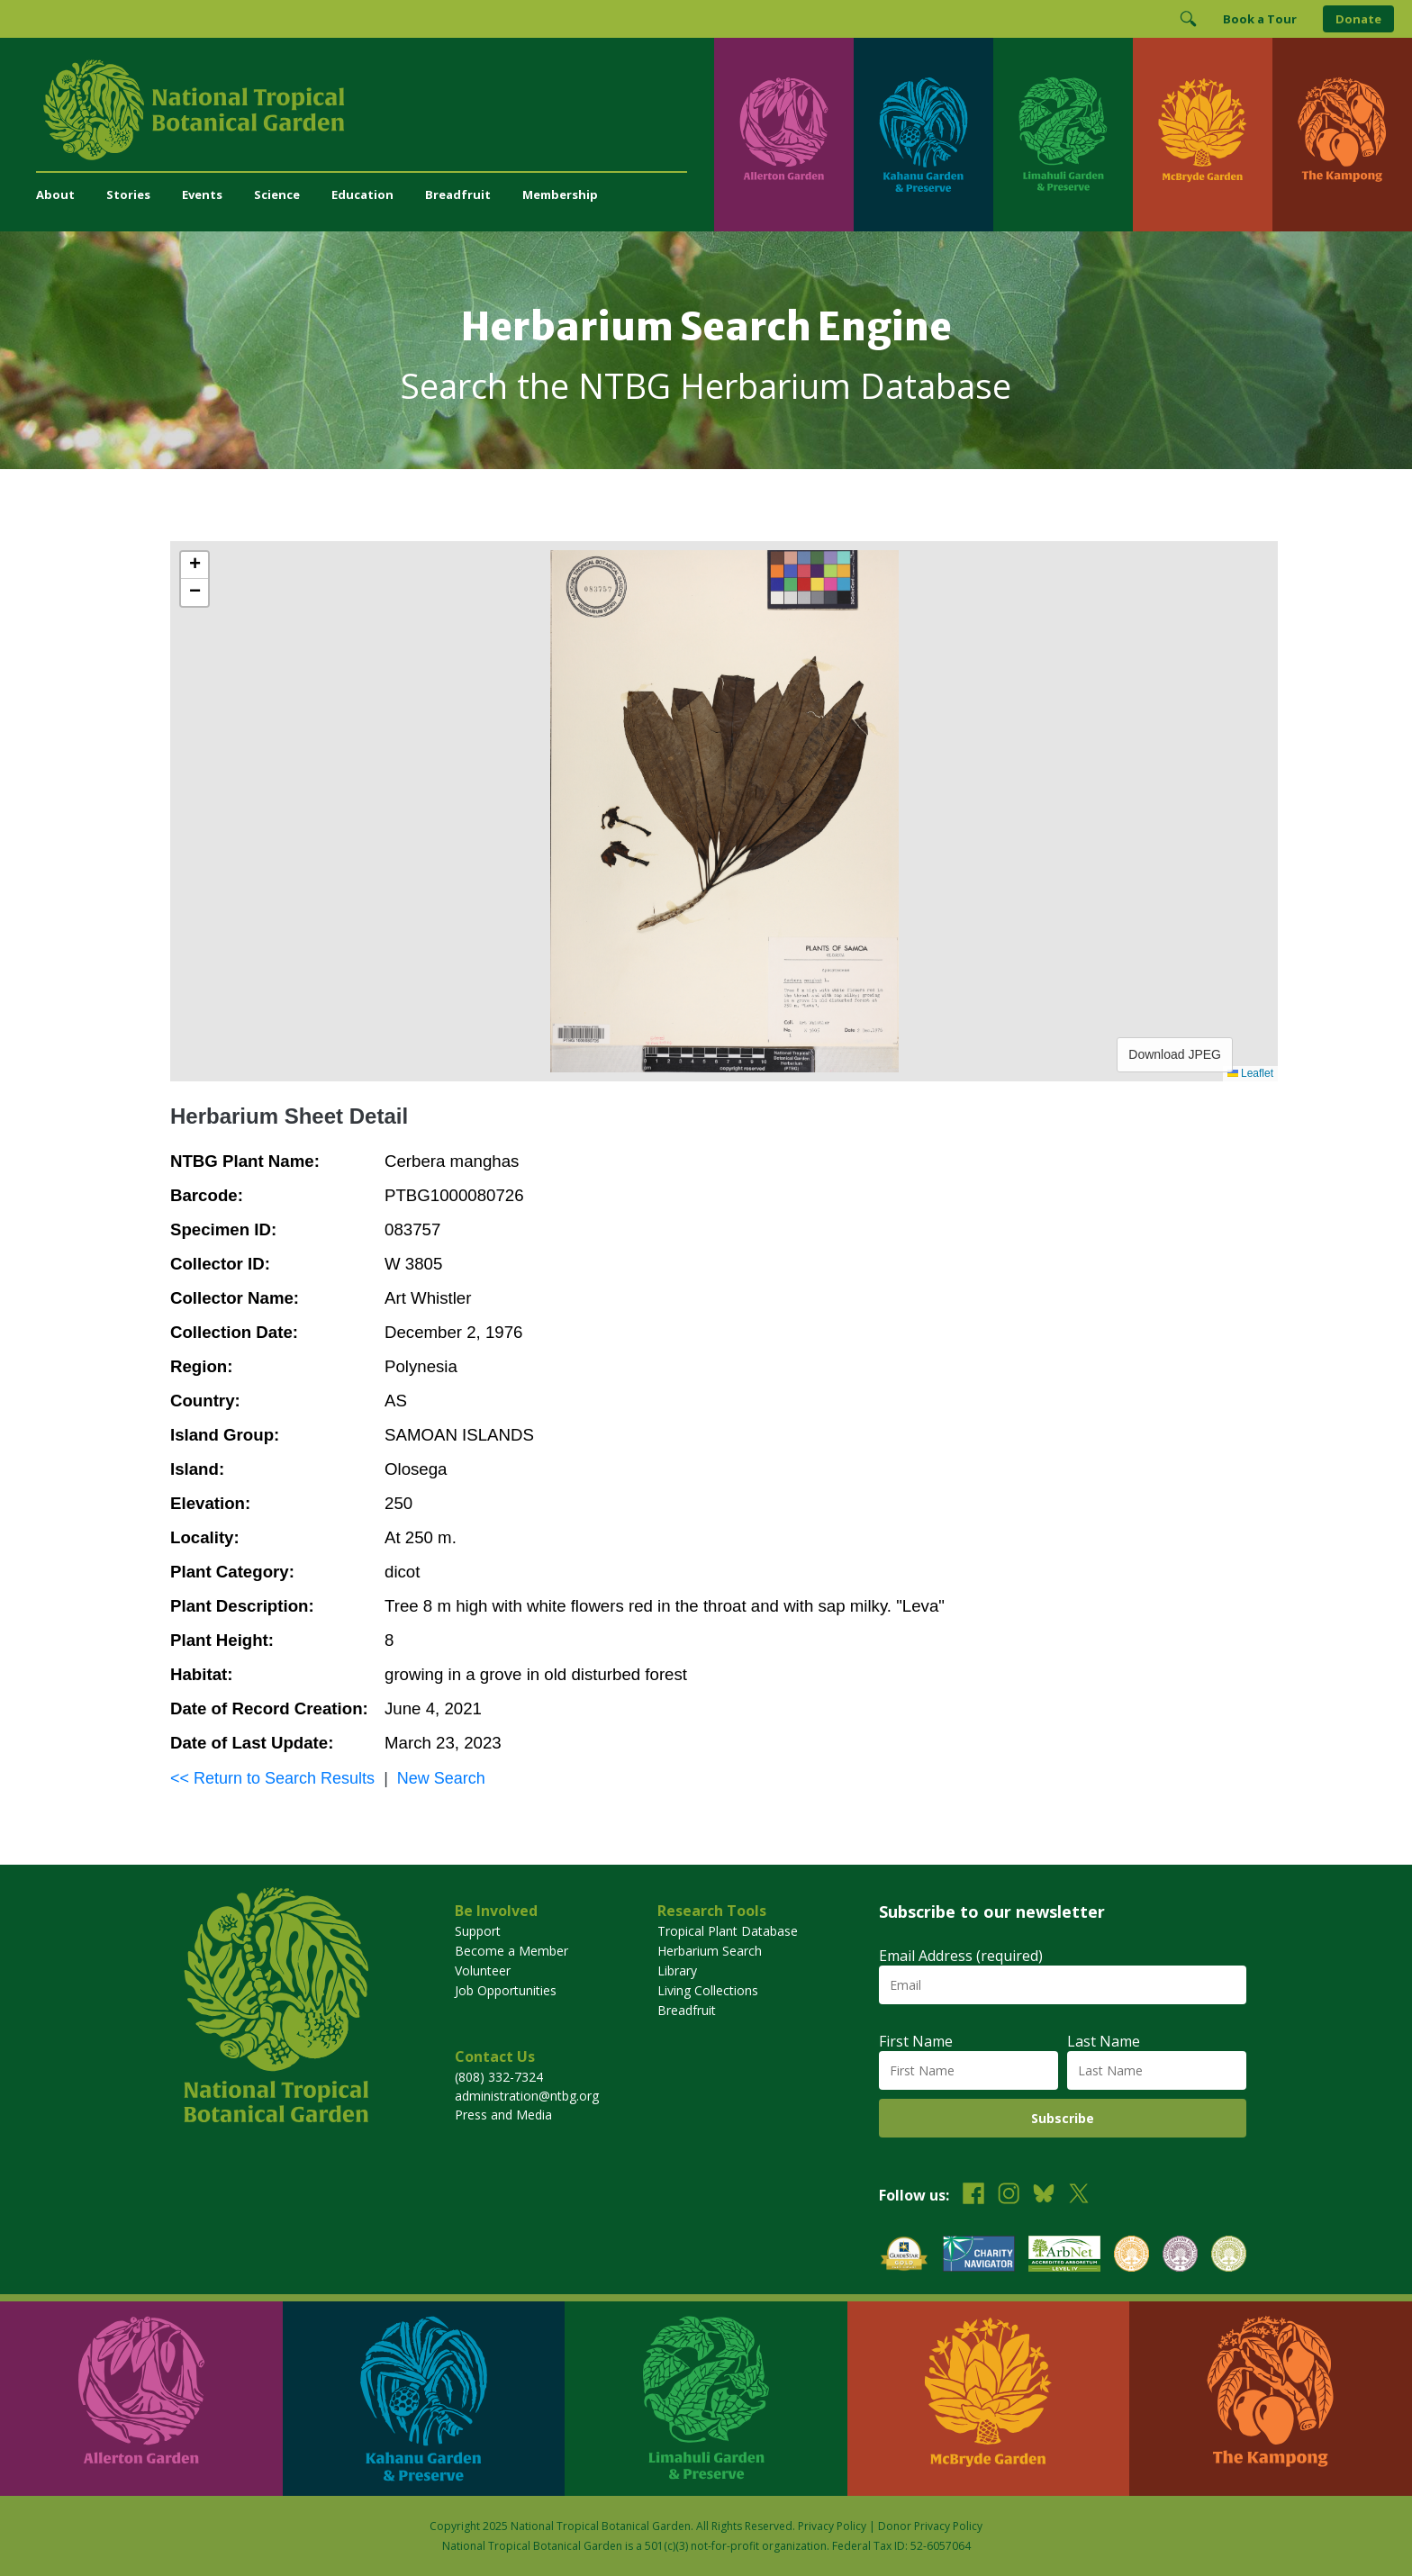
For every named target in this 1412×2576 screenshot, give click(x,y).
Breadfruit (458, 194)
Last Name (1103, 2041)
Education (362, 194)
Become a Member (511, 1950)
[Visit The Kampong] (1342, 134)
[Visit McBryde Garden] (1202, 134)
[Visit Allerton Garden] (784, 134)
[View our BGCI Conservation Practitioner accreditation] (1180, 2256)
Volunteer (483, 1970)
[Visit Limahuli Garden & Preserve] (1063, 134)
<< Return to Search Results (272, 1778)
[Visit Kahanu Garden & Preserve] (923, 134)
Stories (128, 194)
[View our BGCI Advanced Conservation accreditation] (1228, 2256)
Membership (560, 194)
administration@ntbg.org (527, 2095)
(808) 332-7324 (499, 2076)
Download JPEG (1174, 1054)
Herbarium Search (709, 1950)
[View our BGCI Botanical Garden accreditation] (1131, 2256)
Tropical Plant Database (727, 1930)
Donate (1358, 19)
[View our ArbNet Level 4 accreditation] (1064, 2256)
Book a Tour (1260, 19)
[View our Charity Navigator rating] (979, 2256)
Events (202, 194)
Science (277, 194)
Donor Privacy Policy (930, 2526)
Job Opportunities (506, 1990)
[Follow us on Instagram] (1008, 2196)
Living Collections (707, 1990)
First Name (916, 2041)
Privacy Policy (832, 2526)
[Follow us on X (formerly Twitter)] (1079, 2196)
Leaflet (1250, 1073)
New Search (441, 1778)
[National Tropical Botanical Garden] (375, 110)
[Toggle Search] (1188, 19)
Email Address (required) (961, 1956)
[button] (194, 565)
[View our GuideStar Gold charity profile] (904, 2256)
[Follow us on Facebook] (973, 2196)
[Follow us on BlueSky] (1043, 2196)
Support (478, 1930)
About (55, 194)
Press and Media (503, 2114)
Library (677, 1970)
